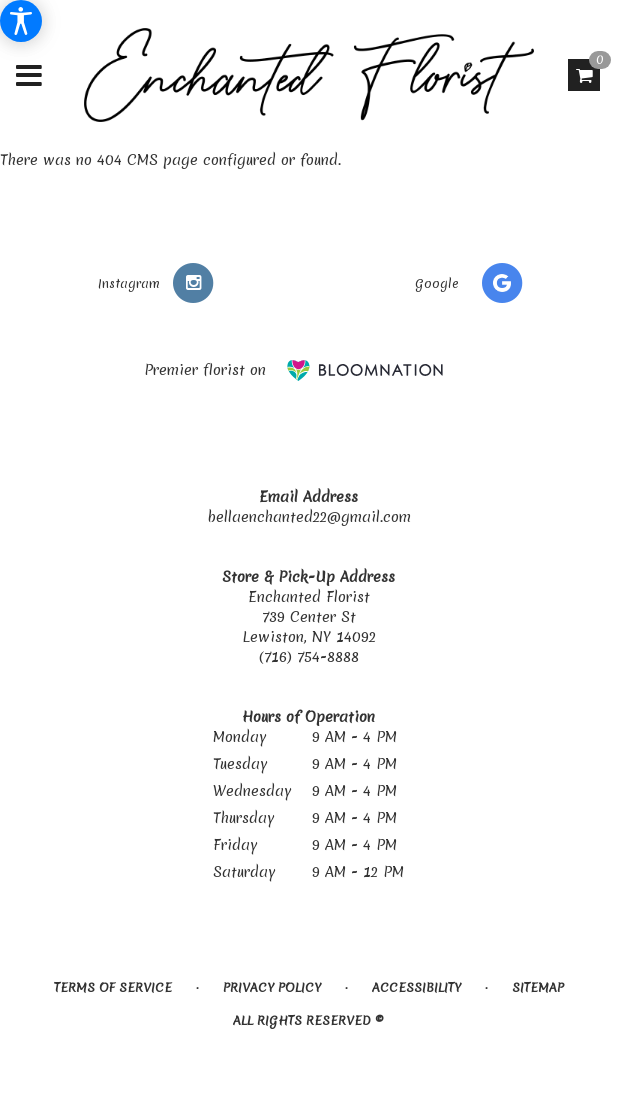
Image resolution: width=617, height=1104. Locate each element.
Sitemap (538, 987)
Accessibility (416, 987)
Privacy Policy (272, 987)
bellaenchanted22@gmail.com (309, 517)
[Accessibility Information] (21, 21)
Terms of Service (113, 987)
